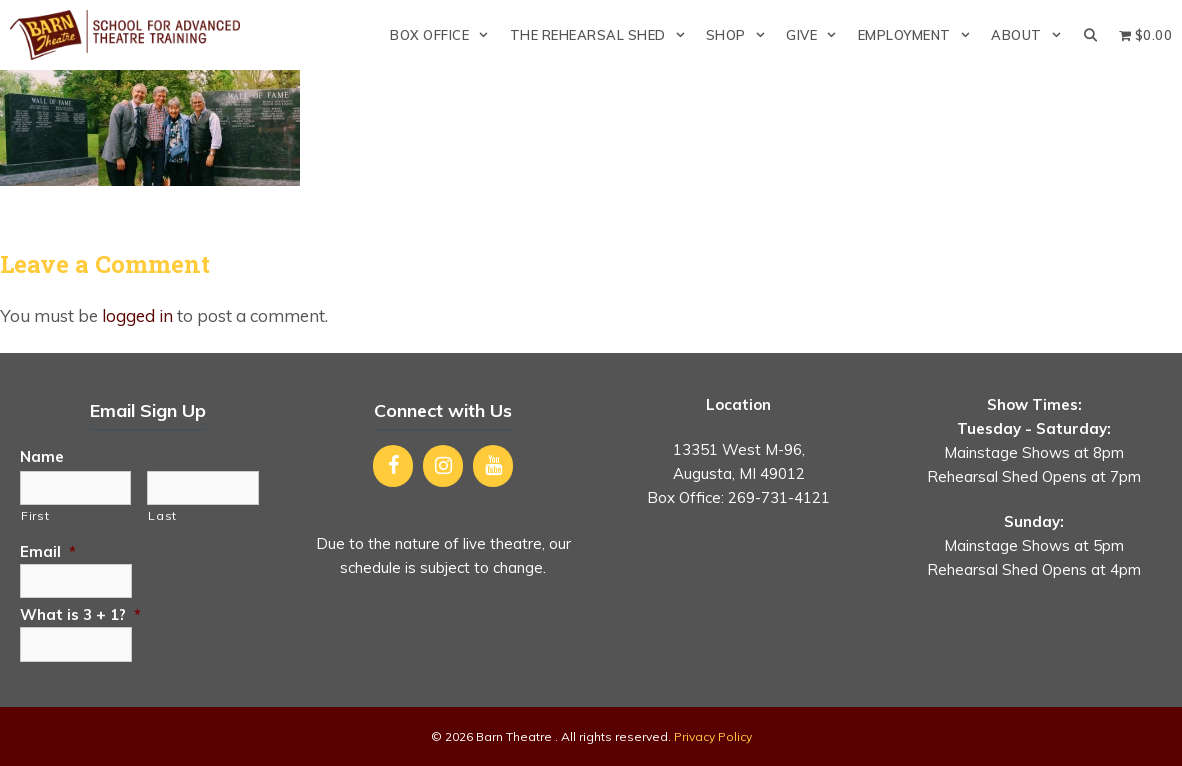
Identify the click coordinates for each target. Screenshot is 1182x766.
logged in (137, 315)
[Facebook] (393, 466)
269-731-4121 (779, 497)
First (35, 515)
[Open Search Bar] (1090, 35)
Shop (741, 35)
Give (816, 35)
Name (42, 456)
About (1031, 35)
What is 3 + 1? (80, 614)
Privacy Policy (713, 736)
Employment (919, 35)
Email (48, 551)
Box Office (444, 35)
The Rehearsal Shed (603, 35)
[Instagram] (443, 466)
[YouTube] (493, 466)
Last (162, 515)
